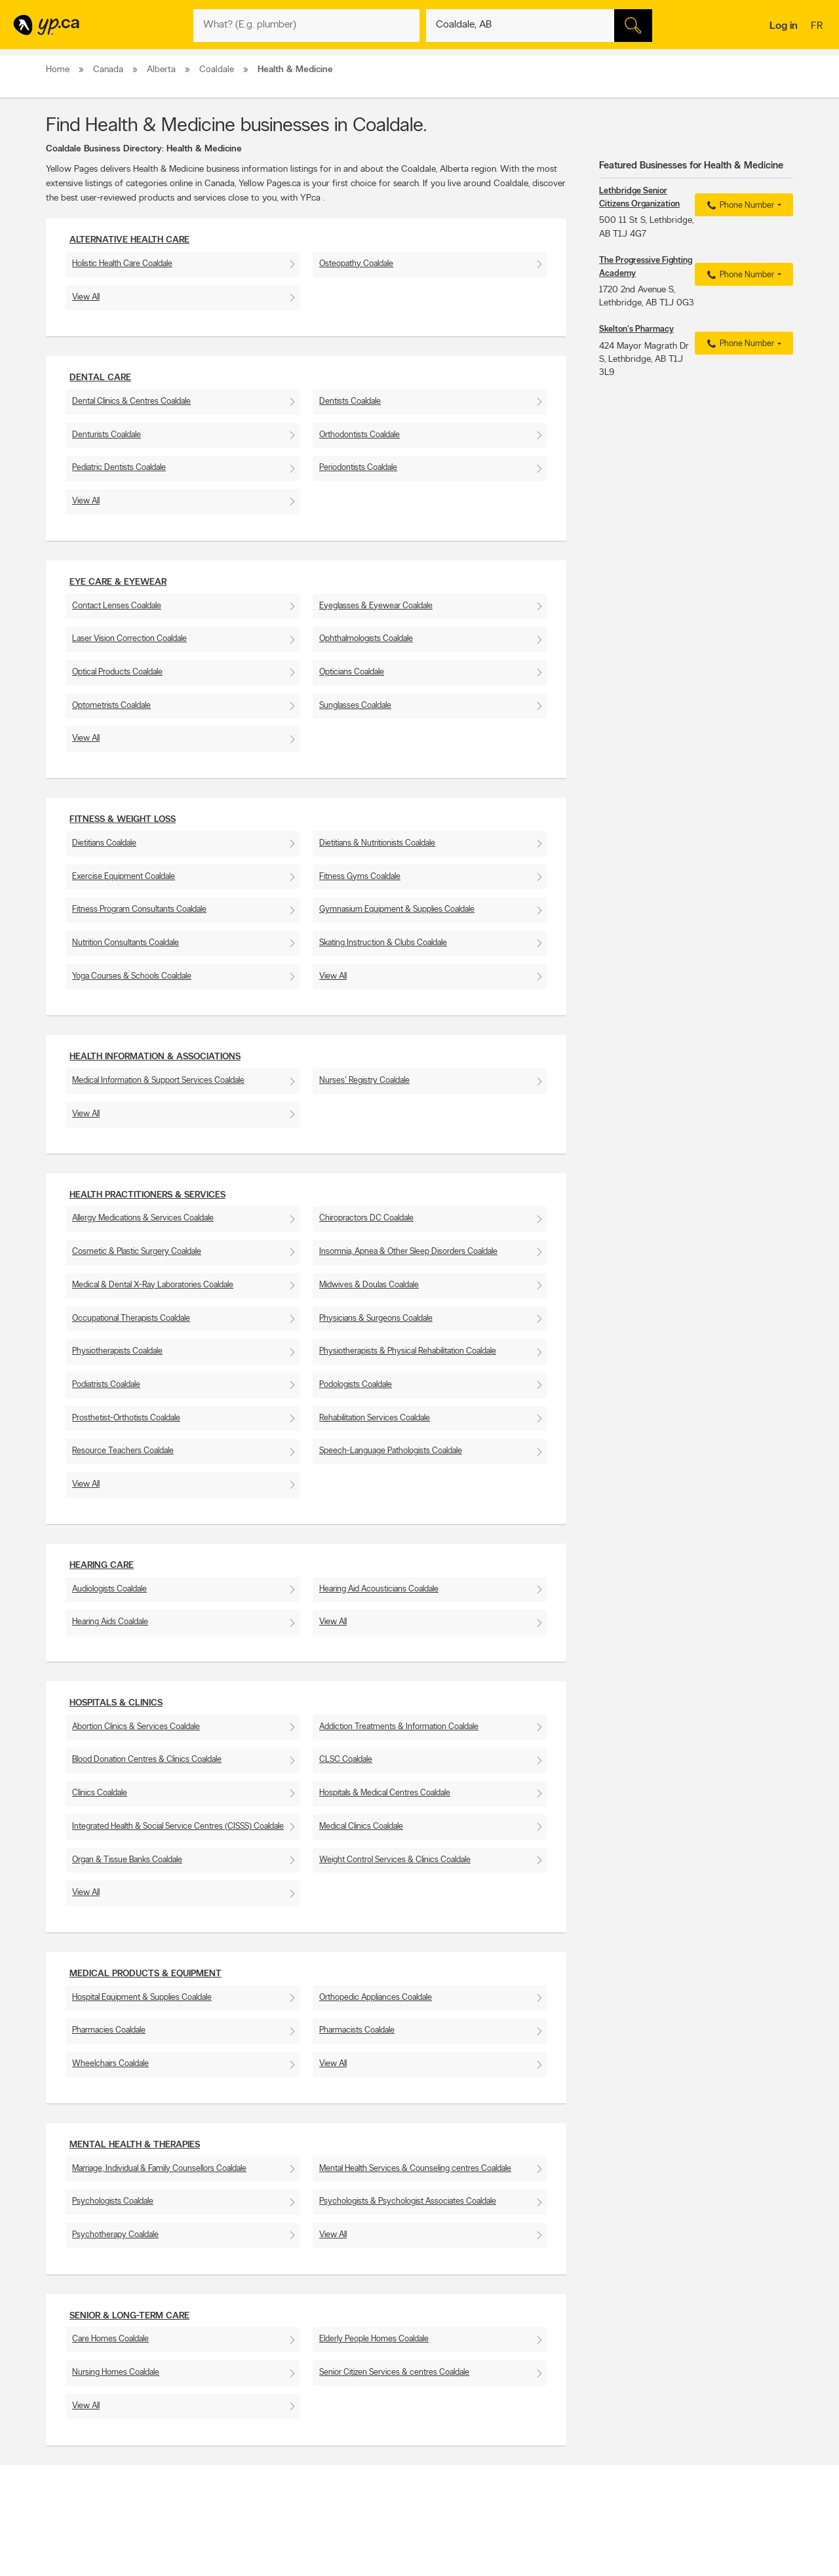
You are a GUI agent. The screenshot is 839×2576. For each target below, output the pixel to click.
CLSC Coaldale (345, 1759)
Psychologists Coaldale (112, 2201)
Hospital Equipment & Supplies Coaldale (142, 1997)
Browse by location (389, 2557)
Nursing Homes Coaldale (115, 2372)
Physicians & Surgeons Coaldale (376, 1318)
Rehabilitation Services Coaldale (374, 1418)
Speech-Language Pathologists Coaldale (390, 1451)
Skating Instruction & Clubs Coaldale (383, 943)
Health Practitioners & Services (147, 1195)
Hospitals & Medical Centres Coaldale (384, 1793)
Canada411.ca (680, 2546)
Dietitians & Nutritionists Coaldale (377, 843)
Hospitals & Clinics (116, 1703)
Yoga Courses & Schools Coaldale (131, 976)
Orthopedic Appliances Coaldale (375, 1997)
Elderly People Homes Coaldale (374, 2339)
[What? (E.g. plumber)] (306, 25)
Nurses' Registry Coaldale (364, 1080)
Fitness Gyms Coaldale (359, 876)
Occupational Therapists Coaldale (131, 1318)
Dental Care (100, 378)
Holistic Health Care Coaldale (122, 264)
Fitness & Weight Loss (122, 820)
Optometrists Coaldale (111, 705)
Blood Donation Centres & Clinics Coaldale (147, 1759)
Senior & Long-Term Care (129, 2316)
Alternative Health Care (129, 240)
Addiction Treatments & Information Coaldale (398, 1727)
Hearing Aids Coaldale (110, 1622)
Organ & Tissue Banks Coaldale (127, 1860)
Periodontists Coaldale (358, 467)
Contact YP (227, 2546)
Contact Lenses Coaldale (116, 606)
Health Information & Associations (155, 1057)
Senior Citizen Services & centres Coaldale (394, 2372)
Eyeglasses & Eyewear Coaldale (376, 606)
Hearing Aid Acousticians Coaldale (379, 1589)
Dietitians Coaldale (104, 843)
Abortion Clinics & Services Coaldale (136, 1727)
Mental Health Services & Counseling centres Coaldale (415, 2168)
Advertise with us (80, 2546)
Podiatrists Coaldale (106, 1384)
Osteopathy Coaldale (356, 264)
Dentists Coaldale (350, 401)
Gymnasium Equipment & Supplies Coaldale (397, 909)
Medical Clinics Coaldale (361, 1826)
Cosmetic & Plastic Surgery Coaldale (136, 1251)
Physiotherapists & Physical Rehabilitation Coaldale (407, 1351)
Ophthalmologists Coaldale (366, 638)
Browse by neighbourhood (402, 2568)
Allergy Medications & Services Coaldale (143, 1218)
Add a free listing (80, 2557)
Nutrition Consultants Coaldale (125, 943)
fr (818, 27)
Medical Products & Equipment (145, 1974)
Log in (784, 26)
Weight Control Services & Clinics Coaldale (395, 1860)
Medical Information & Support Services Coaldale (158, 1080)
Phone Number (739, 206)
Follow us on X (531, 2557)
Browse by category (391, 2546)
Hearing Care (101, 1566)
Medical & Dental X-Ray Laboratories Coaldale (152, 1285)
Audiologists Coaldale (109, 1589)
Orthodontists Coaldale (359, 435)
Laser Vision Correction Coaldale (129, 638)
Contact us (772, 2492)
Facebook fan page (539, 2568)
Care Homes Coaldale (110, 2339)
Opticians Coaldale (351, 672)
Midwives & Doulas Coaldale (369, 1285)
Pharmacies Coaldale (109, 2030)
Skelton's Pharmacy (636, 329)
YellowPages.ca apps (541, 2546)
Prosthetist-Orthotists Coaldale (126, 1418)
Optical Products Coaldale (117, 672)
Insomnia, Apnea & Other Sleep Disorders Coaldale (408, 1251)
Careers (221, 2557)
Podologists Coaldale (355, 1384)
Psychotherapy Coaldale (115, 2235)
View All (86, 297)
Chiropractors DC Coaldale (366, 1218)
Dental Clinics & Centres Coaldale (131, 401)
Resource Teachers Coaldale (123, 1451)
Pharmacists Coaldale (357, 2030)
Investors (223, 2568)
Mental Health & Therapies (134, 2145)
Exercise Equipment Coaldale (123, 876)
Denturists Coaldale (106, 435)
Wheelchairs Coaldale (110, 2063)
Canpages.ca (678, 2557)
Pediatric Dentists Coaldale (119, 467)
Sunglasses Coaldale (355, 705)
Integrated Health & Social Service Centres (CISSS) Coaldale (178, 1826)
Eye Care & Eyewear (117, 582)
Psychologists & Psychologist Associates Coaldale (407, 2201)
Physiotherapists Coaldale (117, 1351)
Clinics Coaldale (99, 1793)
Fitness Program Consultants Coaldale (139, 909)
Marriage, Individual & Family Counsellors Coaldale (159, 2168)
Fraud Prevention (80, 2568)
